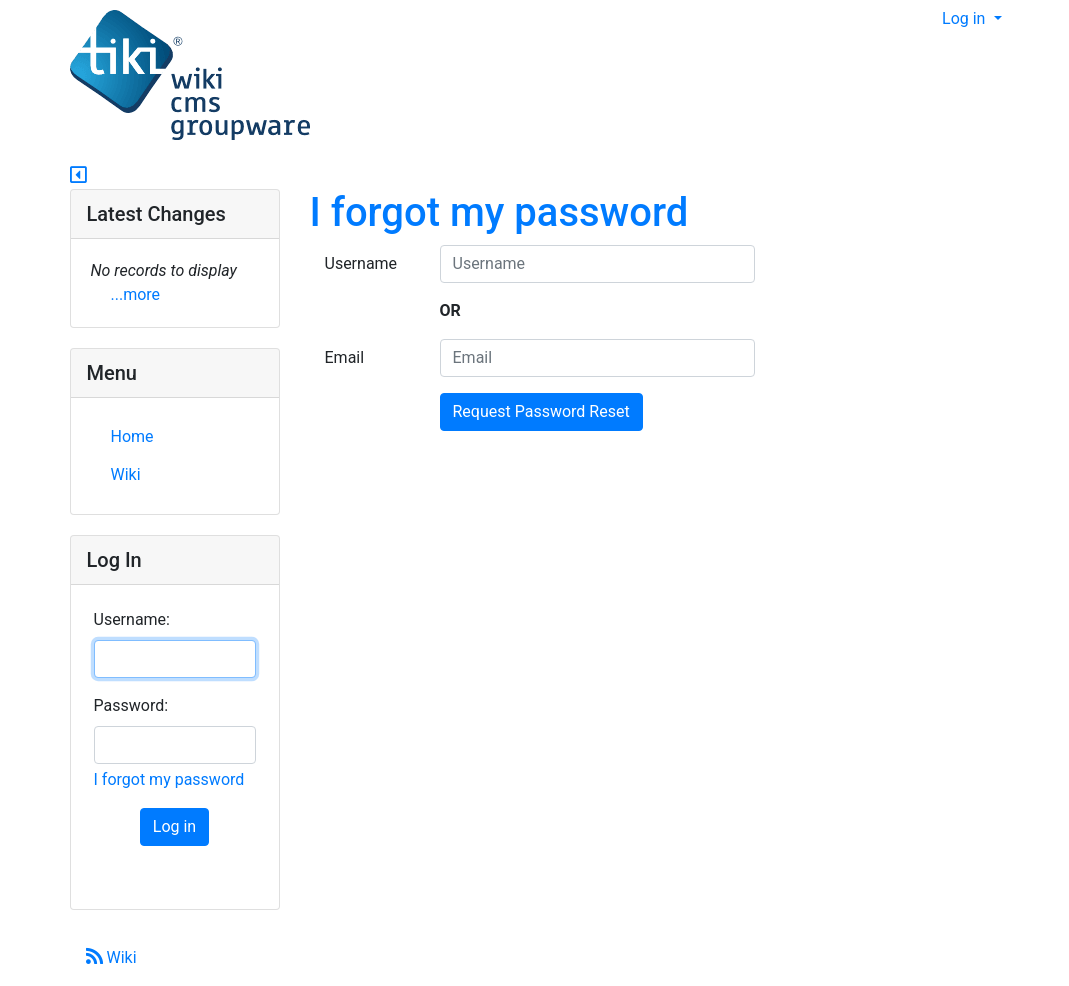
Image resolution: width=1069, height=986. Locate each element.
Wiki (111, 957)
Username (361, 263)
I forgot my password (499, 212)
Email (345, 357)
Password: (131, 705)
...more (136, 294)
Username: (132, 619)
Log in (965, 18)
